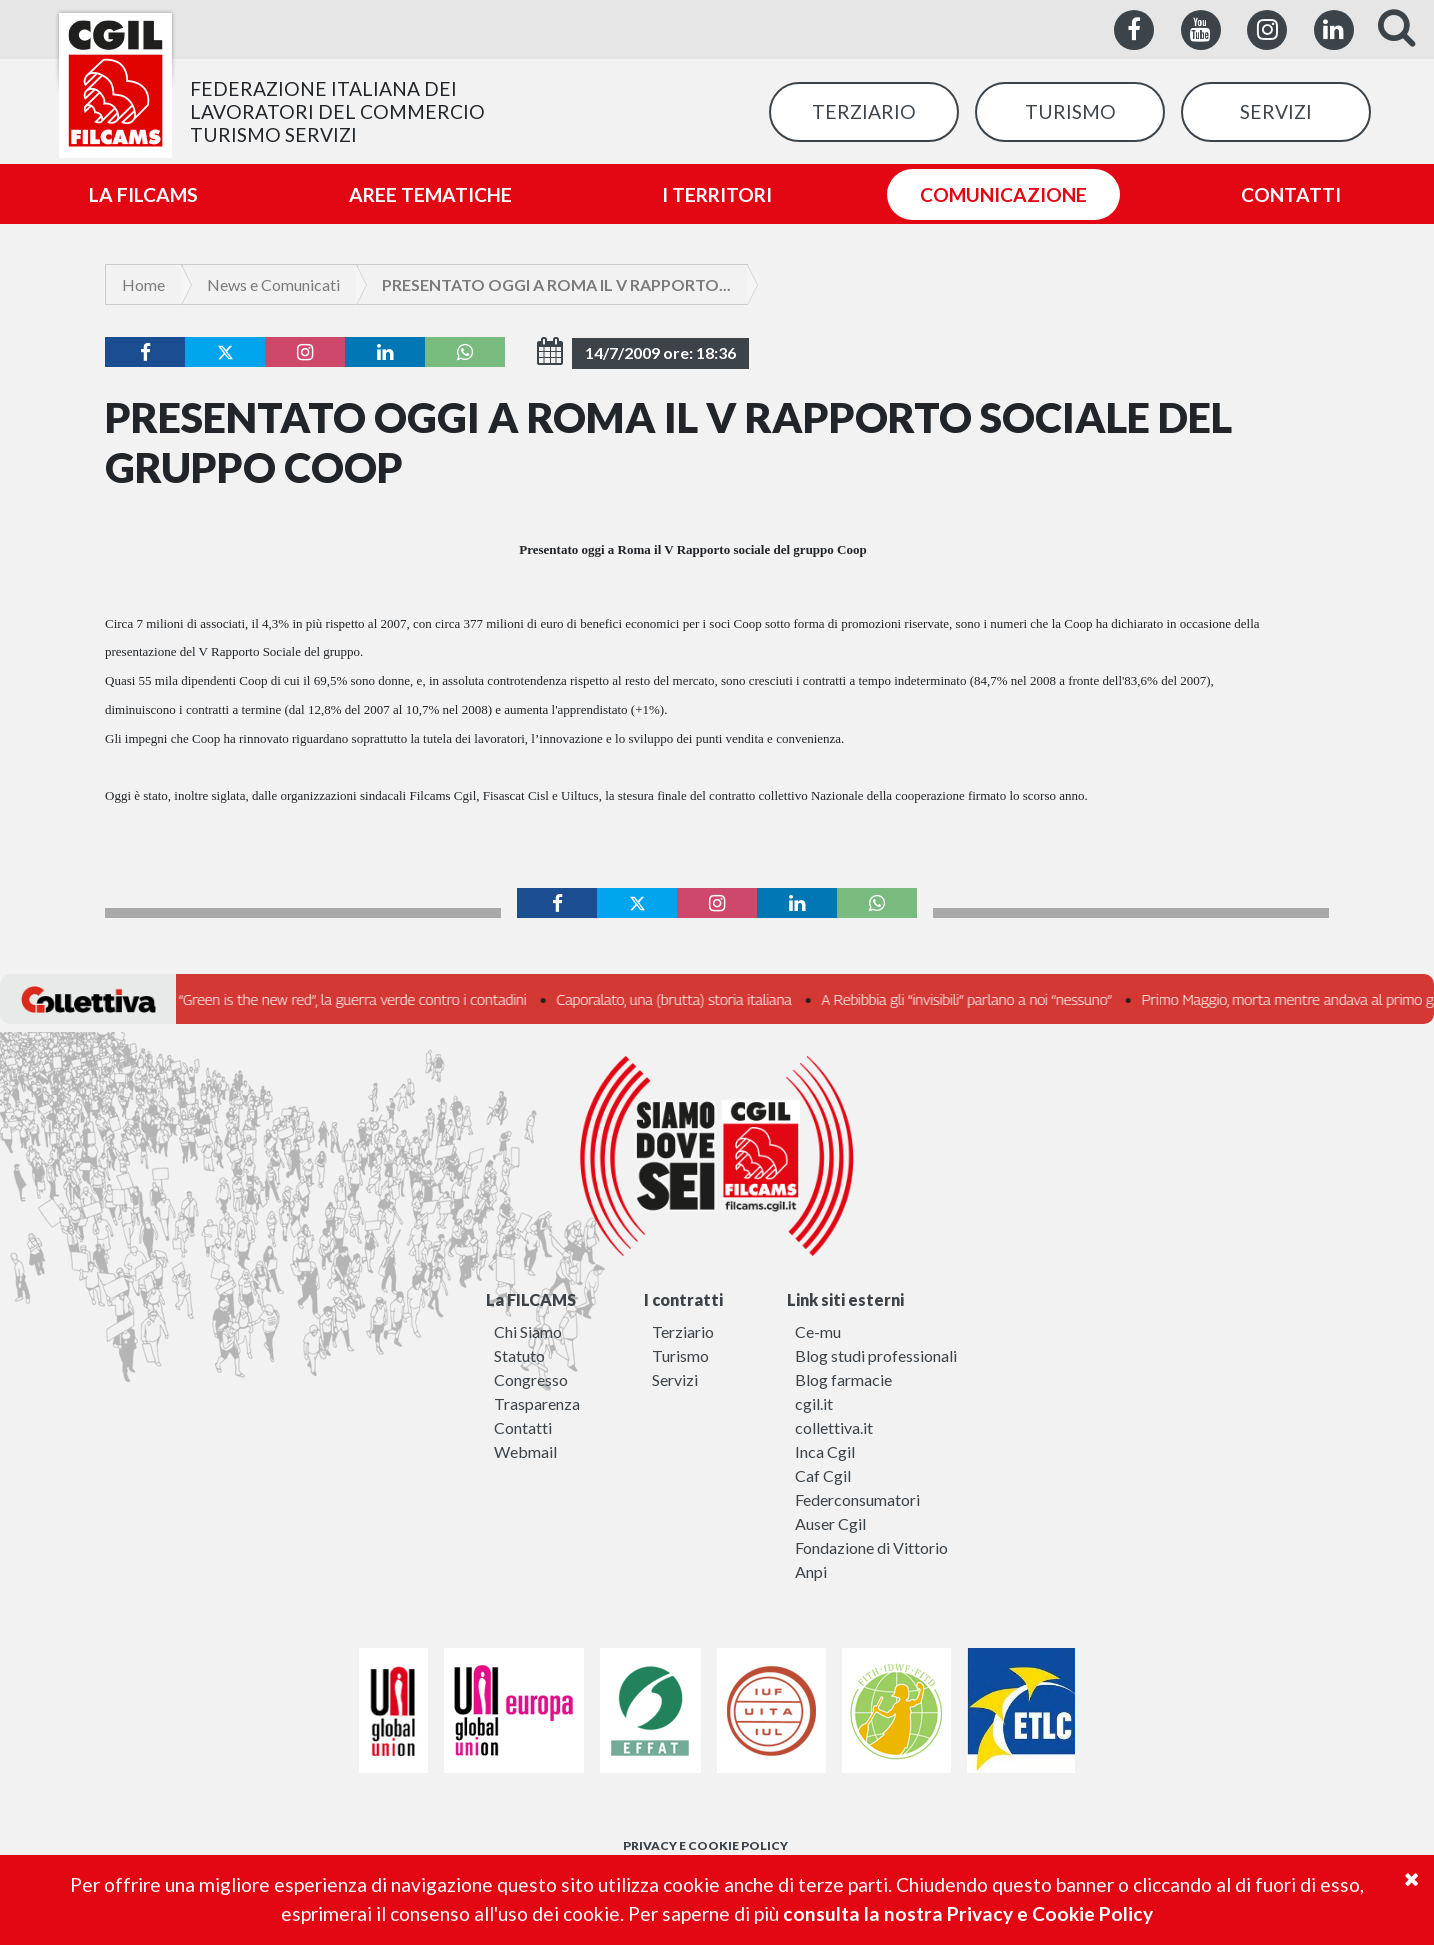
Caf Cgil (823, 1475)
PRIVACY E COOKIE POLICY (705, 1845)
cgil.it (814, 1403)
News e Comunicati (273, 284)
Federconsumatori (857, 1499)
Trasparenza (537, 1403)
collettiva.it (834, 1427)
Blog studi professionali (876, 1355)
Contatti (523, 1427)
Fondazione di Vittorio (871, 1547)
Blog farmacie (843, 1379)
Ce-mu (818, 1331)
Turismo (680, 1355)
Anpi (811, 1571)
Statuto (519, 1355)
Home (143, 284)
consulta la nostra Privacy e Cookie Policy (968, 1913)
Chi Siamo (528, 1331)
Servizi (675, 1379)
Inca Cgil (825, 1451)
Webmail (525, 1451)
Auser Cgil (830, 1523)
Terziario (683, 1331)
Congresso (531, 1379)
